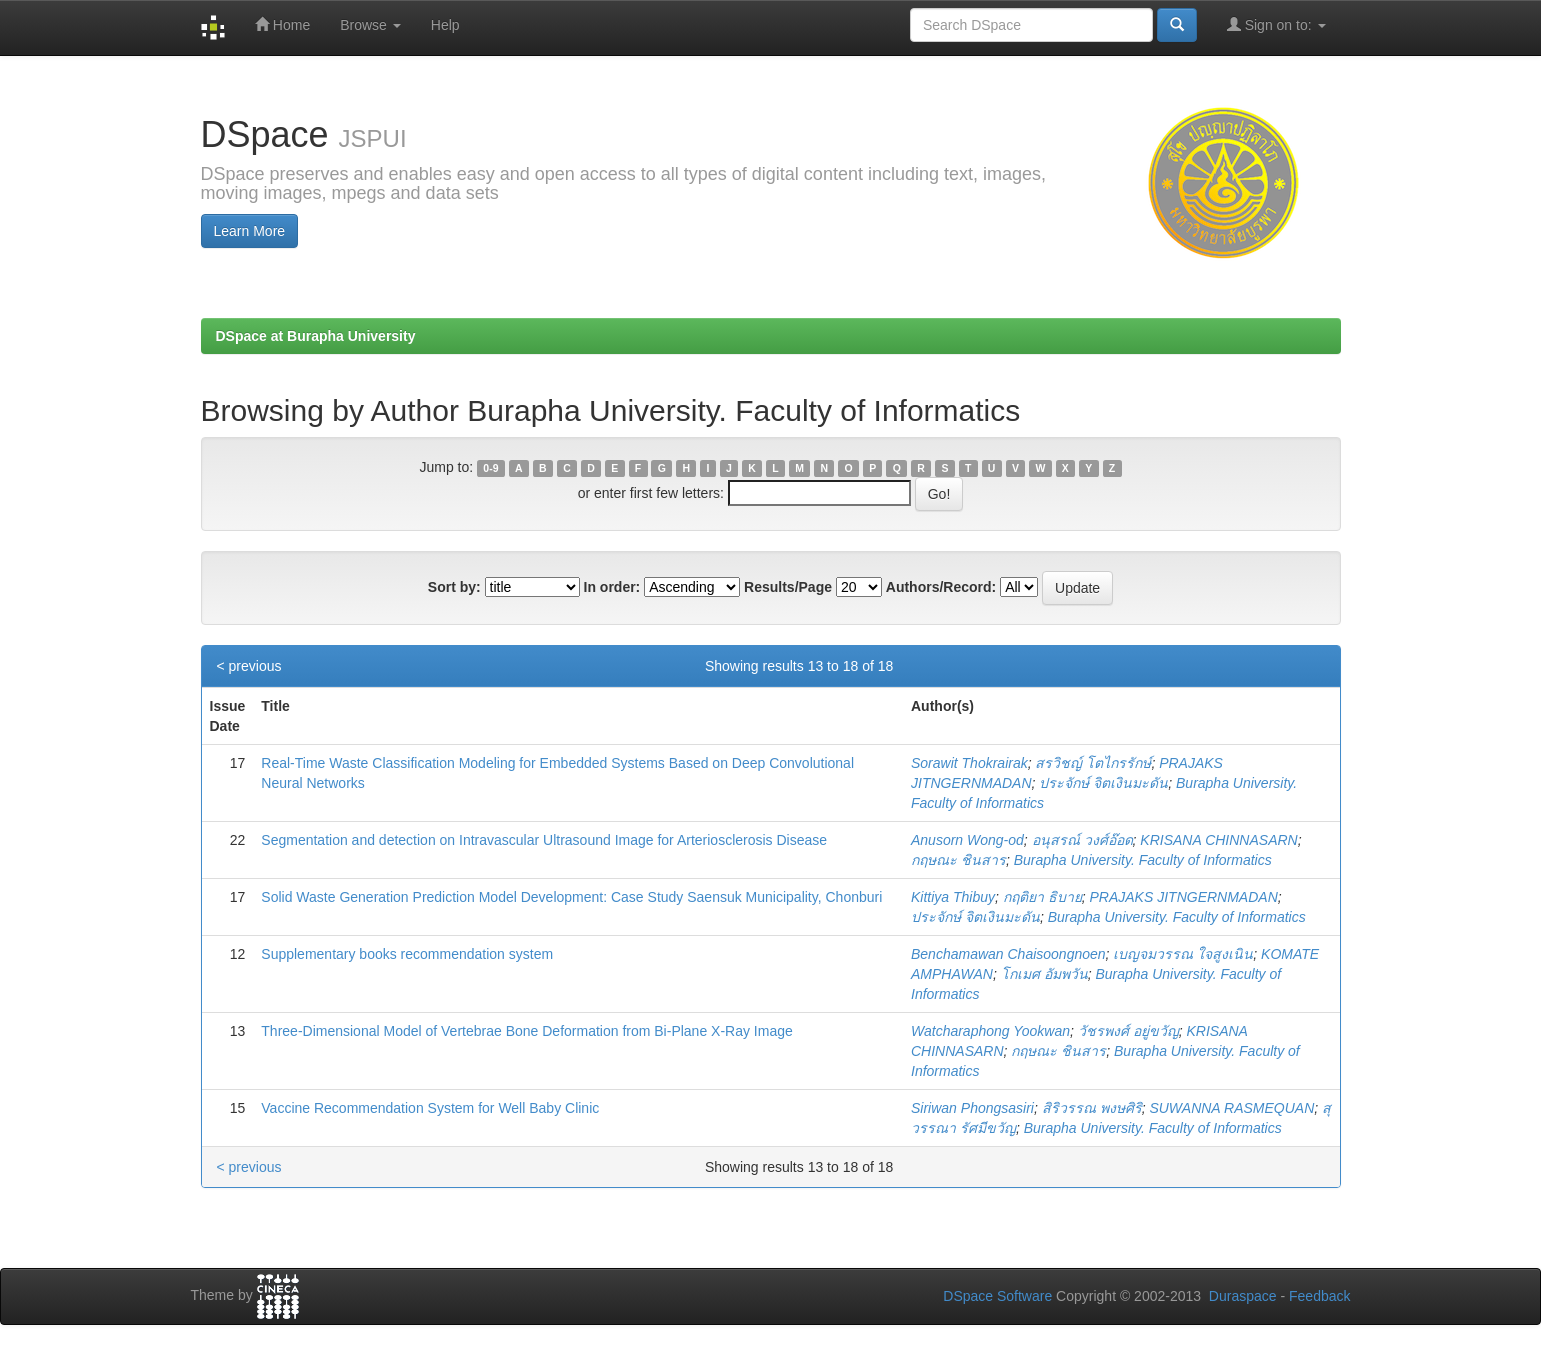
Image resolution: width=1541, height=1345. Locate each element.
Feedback (1319, 1296)
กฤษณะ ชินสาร (958, 860)
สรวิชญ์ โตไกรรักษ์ (1093, 763)
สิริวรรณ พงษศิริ (1092, 1108)
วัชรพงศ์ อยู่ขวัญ (1128, 1031)
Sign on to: (1276, 24)
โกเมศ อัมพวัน (1044, 974)
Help (445, 25)
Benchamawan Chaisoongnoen (1008, 954)
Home (282, 24)
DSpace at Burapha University (316, 336)
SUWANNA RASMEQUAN (1231, 1108)
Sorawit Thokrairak (969, 763)
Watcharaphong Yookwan (990, 1031)
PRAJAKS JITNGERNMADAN (1184, 897)
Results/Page (788, 587)
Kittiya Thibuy (953, 897)
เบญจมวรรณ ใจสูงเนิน (1183, 954)
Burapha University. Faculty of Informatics (1143, 860)
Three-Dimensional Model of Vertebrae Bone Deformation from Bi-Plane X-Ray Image (526, 1031)
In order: (612, 587)
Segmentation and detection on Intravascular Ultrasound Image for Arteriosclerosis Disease (544, 840)
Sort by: (454, 587)
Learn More (250, 231)
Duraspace (1243, 1296)
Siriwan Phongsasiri (972, 1108)
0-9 (490, 468)
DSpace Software (997, 1296)
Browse (370, 25)
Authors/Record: (941, 587)
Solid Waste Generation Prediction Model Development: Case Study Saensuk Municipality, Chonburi (571, 897)
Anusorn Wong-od (967, 840)
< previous (249, 666)
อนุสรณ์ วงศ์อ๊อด (1082, 840)
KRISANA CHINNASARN (1218, 840)
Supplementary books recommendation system (407, 954)
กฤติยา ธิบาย (1042, 897)
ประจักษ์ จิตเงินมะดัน (1103, 783)
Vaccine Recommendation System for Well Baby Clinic (430, 1108)
